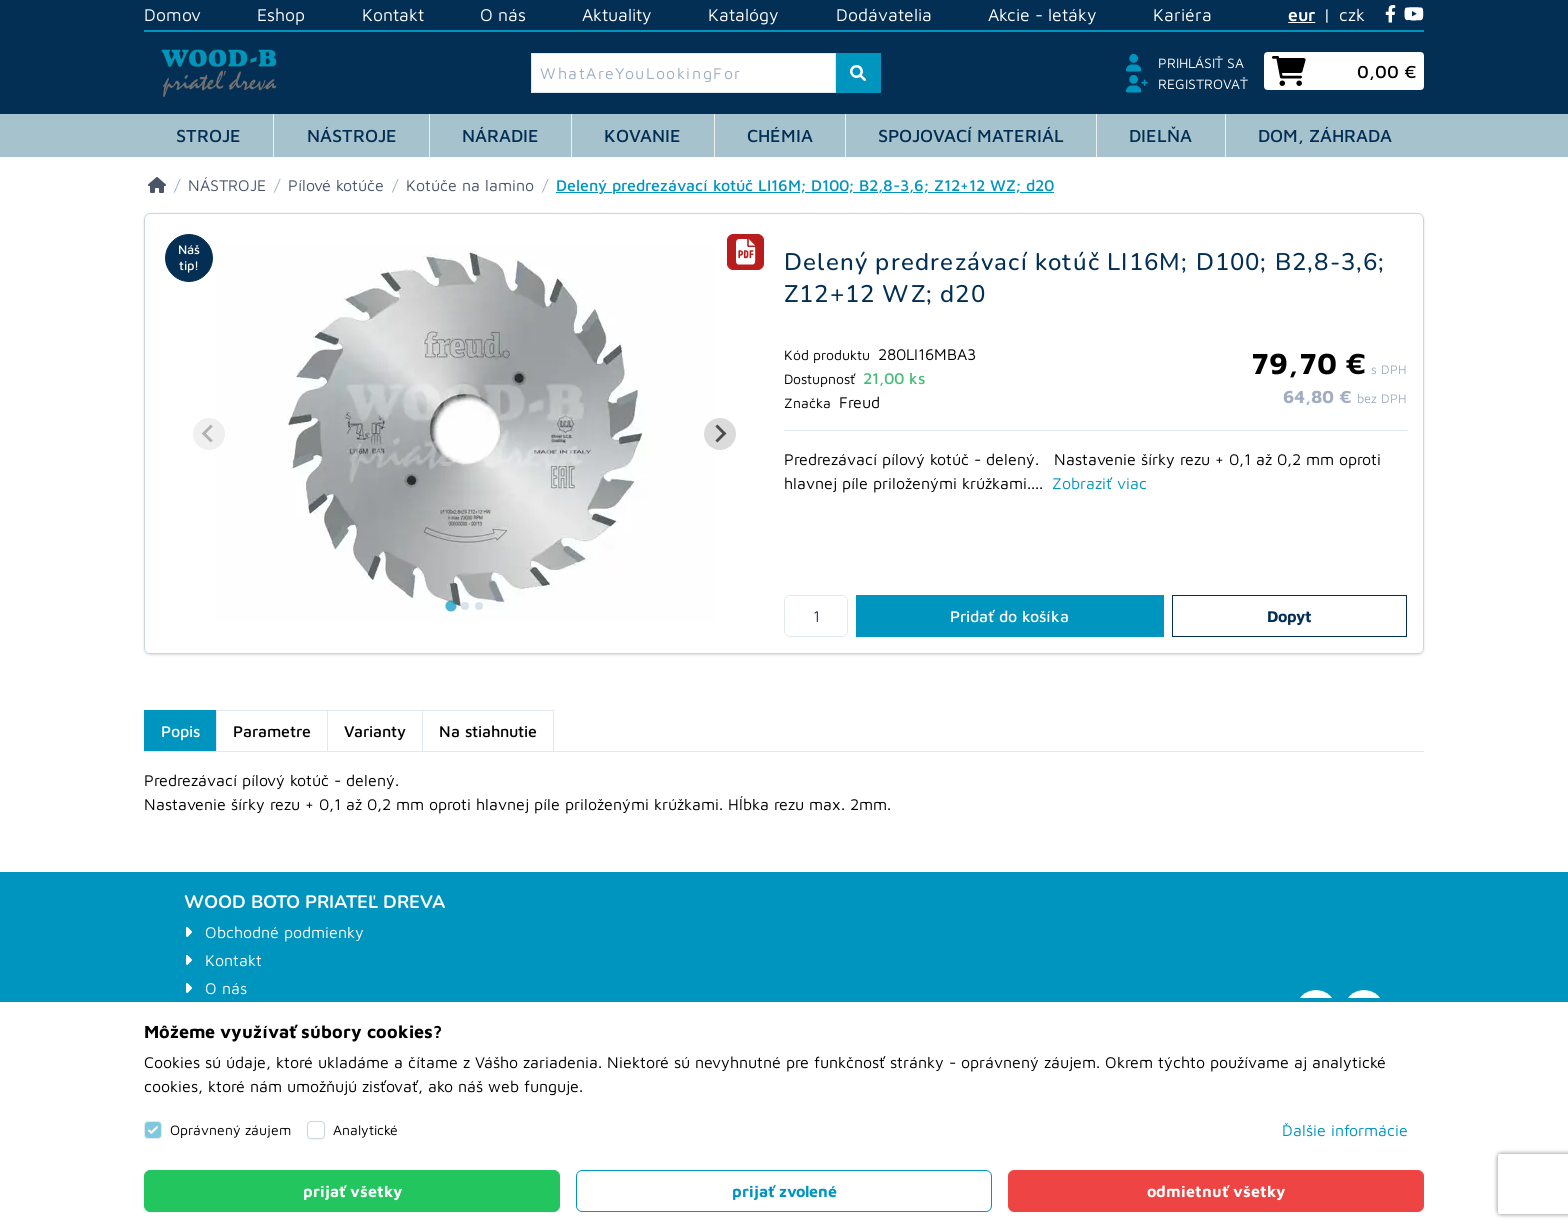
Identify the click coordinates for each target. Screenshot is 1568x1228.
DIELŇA (1160, 135)
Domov (172, 14)
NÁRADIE (500, 135)
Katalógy (743, 14)
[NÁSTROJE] (227, 185)
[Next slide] (720, 434)
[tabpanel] (784, 804)
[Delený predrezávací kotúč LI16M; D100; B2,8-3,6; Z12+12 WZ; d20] (805, 185)
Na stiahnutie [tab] (488, 731)
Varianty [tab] (375, 731)
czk (1352, 14)
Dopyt (1289, 616)
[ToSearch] (858, 73)
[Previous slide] (209, 434)
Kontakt (393, 14)
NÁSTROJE (352, 135)
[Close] (352, 1191)
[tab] (745, 252)
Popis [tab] (180, 731)
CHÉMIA (780, 135)
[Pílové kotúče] (336, 185)
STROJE (208, 135)
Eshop (281, 14)
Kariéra (1182, 14)
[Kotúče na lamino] (470, 185)
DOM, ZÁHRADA (1325, 135)
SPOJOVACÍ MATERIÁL (971, 135)
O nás (503, 14)
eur (1301, 14)
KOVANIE (642, 135)
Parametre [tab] (272, 731)
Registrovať (1203, 83)
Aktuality (617, 14)
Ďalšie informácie (1345, 1130)
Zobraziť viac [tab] (1099, 483)
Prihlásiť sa (1201, 62)
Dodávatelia (884, 14)
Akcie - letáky (1042, 14)
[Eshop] (157, 185)
